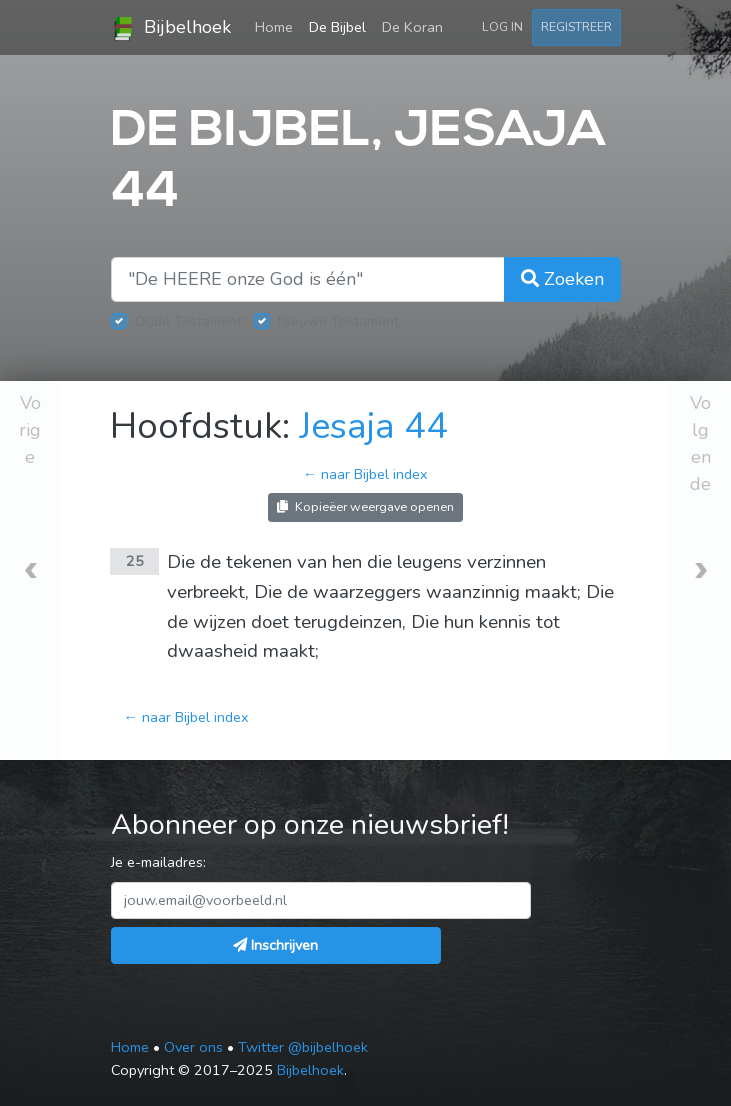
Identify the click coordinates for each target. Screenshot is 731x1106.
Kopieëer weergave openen (365, 506)
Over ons (193, 1047)
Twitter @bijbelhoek (303, 1047)
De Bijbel (337, 27)
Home (278, 26)
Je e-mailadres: (158, 862)
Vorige (30, 430)
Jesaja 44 (373, 426)
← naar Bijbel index (365, 474)
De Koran (412, 27)
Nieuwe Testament (338, 321)
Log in (502, 26)
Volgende (700, 443)
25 (135, 561)
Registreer (576, 26)
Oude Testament (188, 321)
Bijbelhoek (171, 28)
